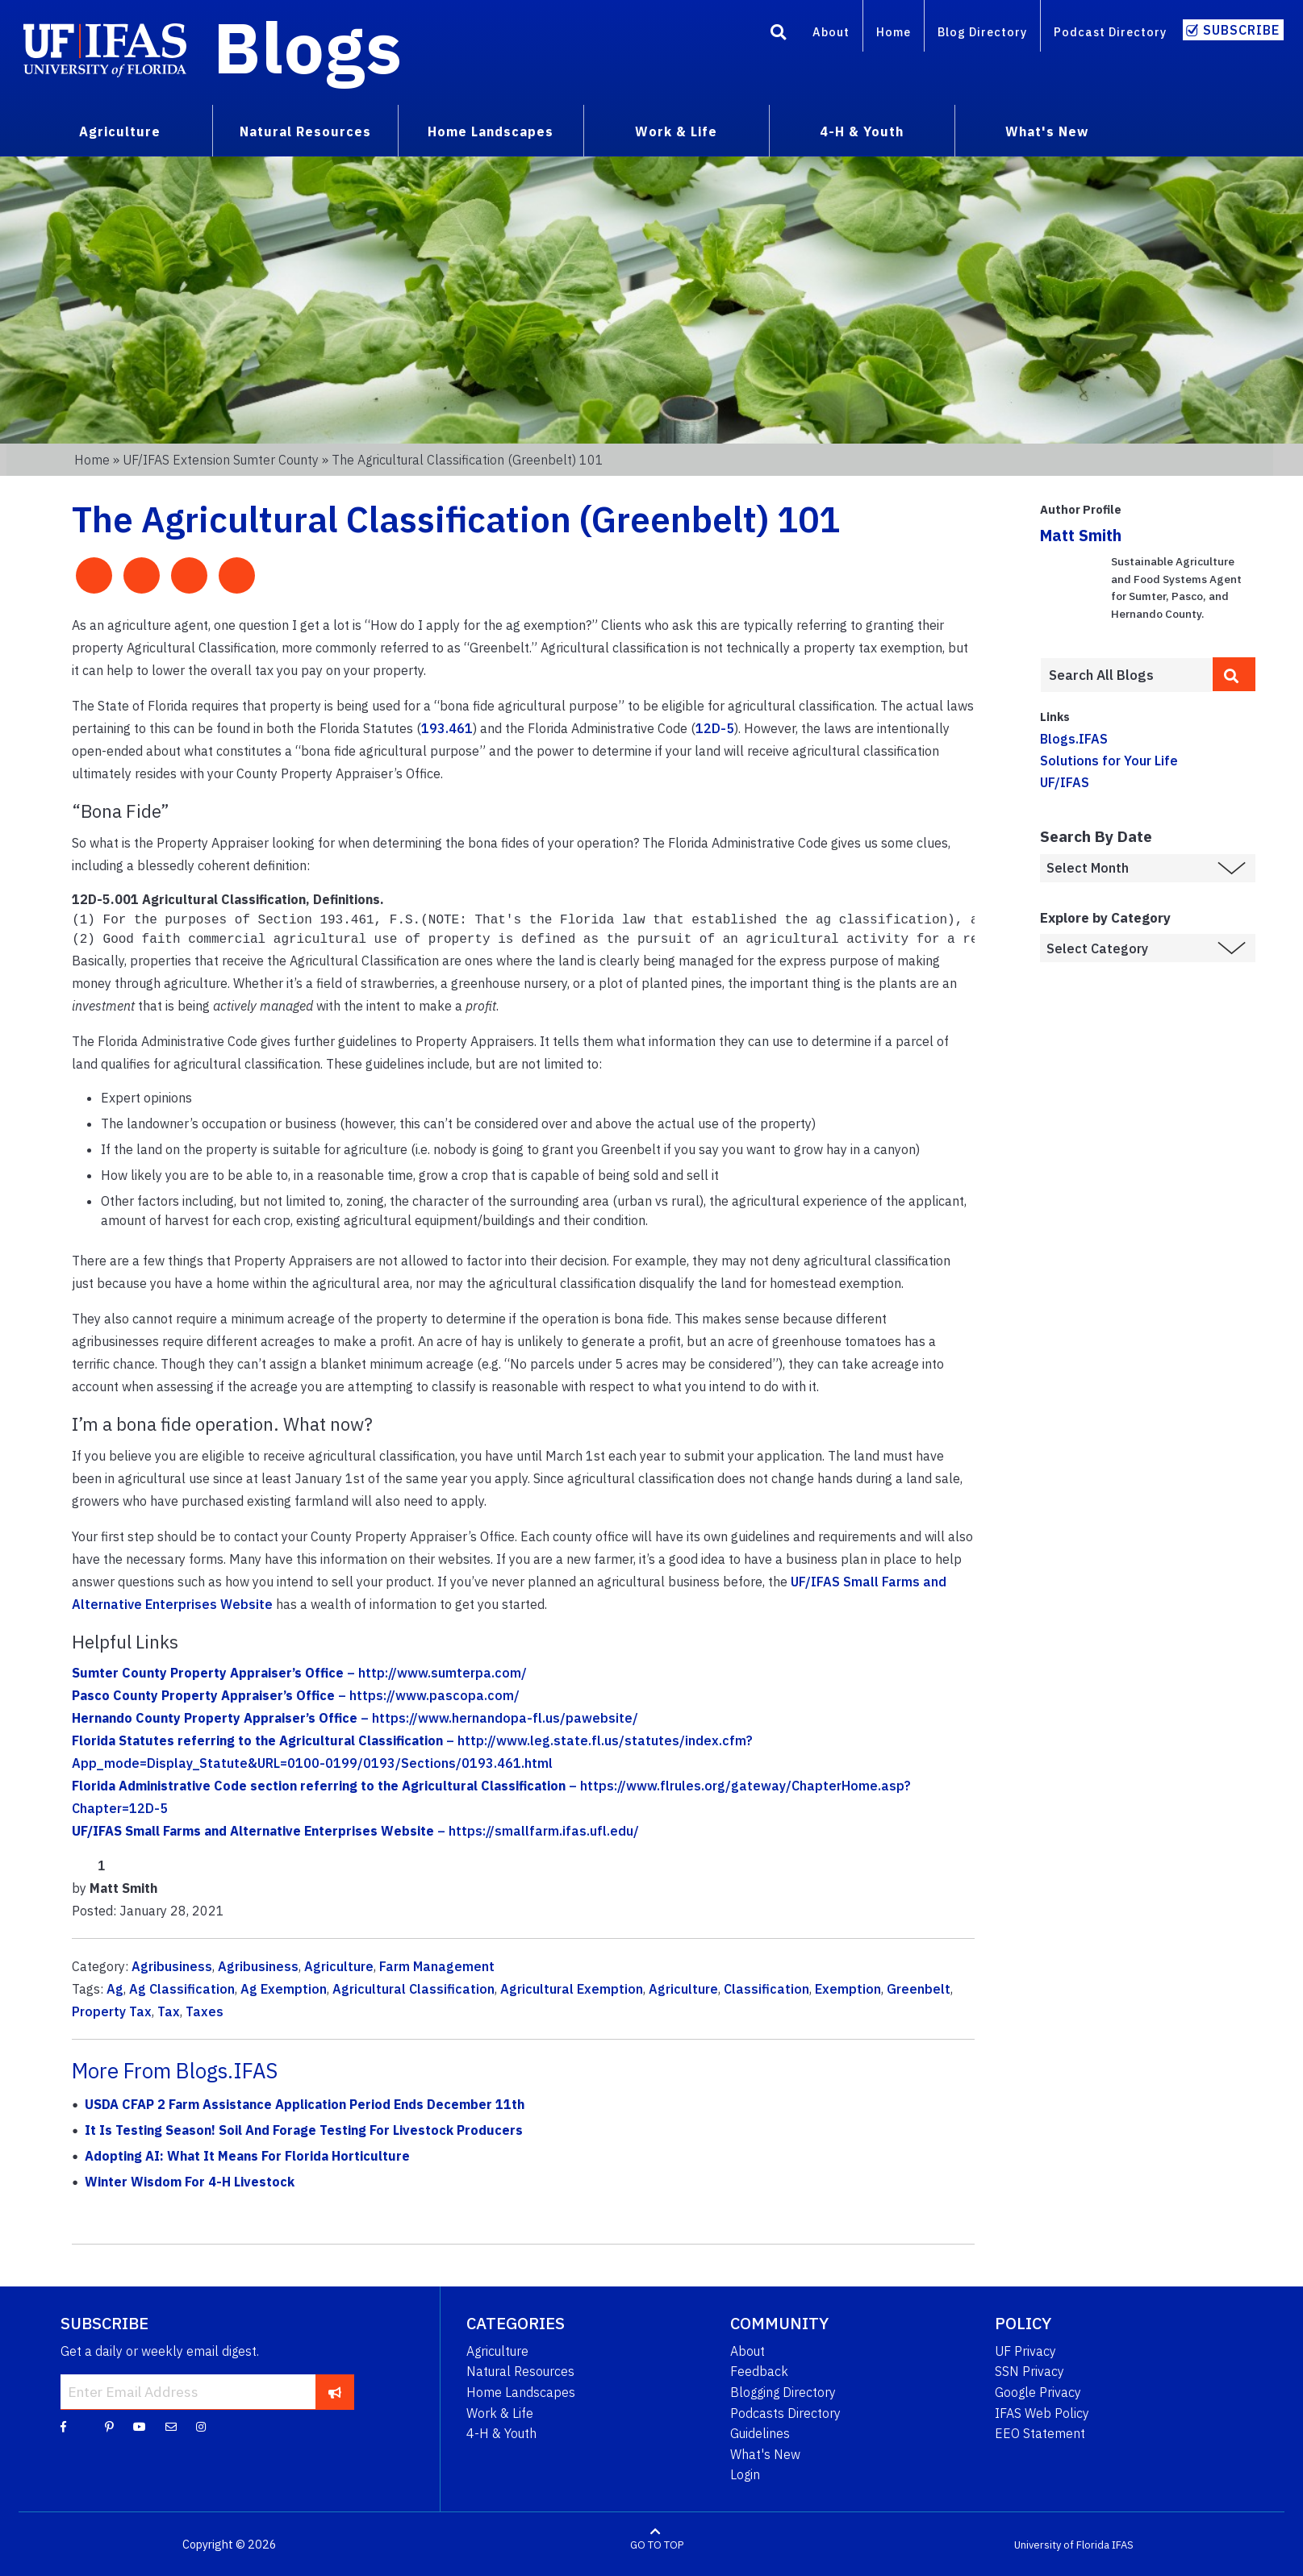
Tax (168, 2010)
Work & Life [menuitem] (676, 131)
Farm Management (437, 1965)
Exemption (848, 1987)
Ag (114, 1987)
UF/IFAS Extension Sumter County (221, 460)
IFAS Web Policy (1042, 2411)
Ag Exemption (283, 1987)
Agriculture (339, 1965)
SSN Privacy (1029, 2369)
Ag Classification (182, 1987)
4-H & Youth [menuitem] (862, 131)
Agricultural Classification (413, 1987)
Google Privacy (1038, 2390)
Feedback (759, 2369)
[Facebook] (63, 2424)
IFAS (1123, 2543)
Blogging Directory (783, 2390)
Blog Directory (982, 32)
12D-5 (714, 728)
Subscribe (1241, 30)
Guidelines (760, 2432)
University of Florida (1061, 2543)
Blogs (308, 47)
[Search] (779, 35)
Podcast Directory (1110, 32)
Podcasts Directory (785, 2411)
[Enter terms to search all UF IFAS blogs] (1126, 675)
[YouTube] (139, 2424)
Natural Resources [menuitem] (305, 131)
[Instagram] (201, 2424)
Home (893, 32)
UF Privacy (1025, 2349)
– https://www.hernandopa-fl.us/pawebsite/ (355, 1716)
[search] (1234, 674)
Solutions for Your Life (1109, 760)
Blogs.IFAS (1074, 739)
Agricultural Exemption (571, 1987)
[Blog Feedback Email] (171, 2424)
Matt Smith (1080, 535)
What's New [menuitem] (1046, 131)
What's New (765, 2453)
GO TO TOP (656, 2543)
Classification (766, 1987)
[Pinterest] (109, 2424)
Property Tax (112, 2010)
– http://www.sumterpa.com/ (299, 1671)
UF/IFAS (1064, 782)
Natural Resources (520, 2369)
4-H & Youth (501, 2432)
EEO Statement (1040, 2432)
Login (745, 2473)
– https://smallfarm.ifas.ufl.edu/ (355, 1829)
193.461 (447, 728)
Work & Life (499, 2411)
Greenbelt (918, 1987)
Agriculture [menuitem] (120, 131)
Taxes (204, 2010)
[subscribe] (334, 2390)
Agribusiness (172, 1965)
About (831, 32)
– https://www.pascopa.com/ (296, 1694)
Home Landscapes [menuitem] (490, 131)
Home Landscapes (520, 2390)
